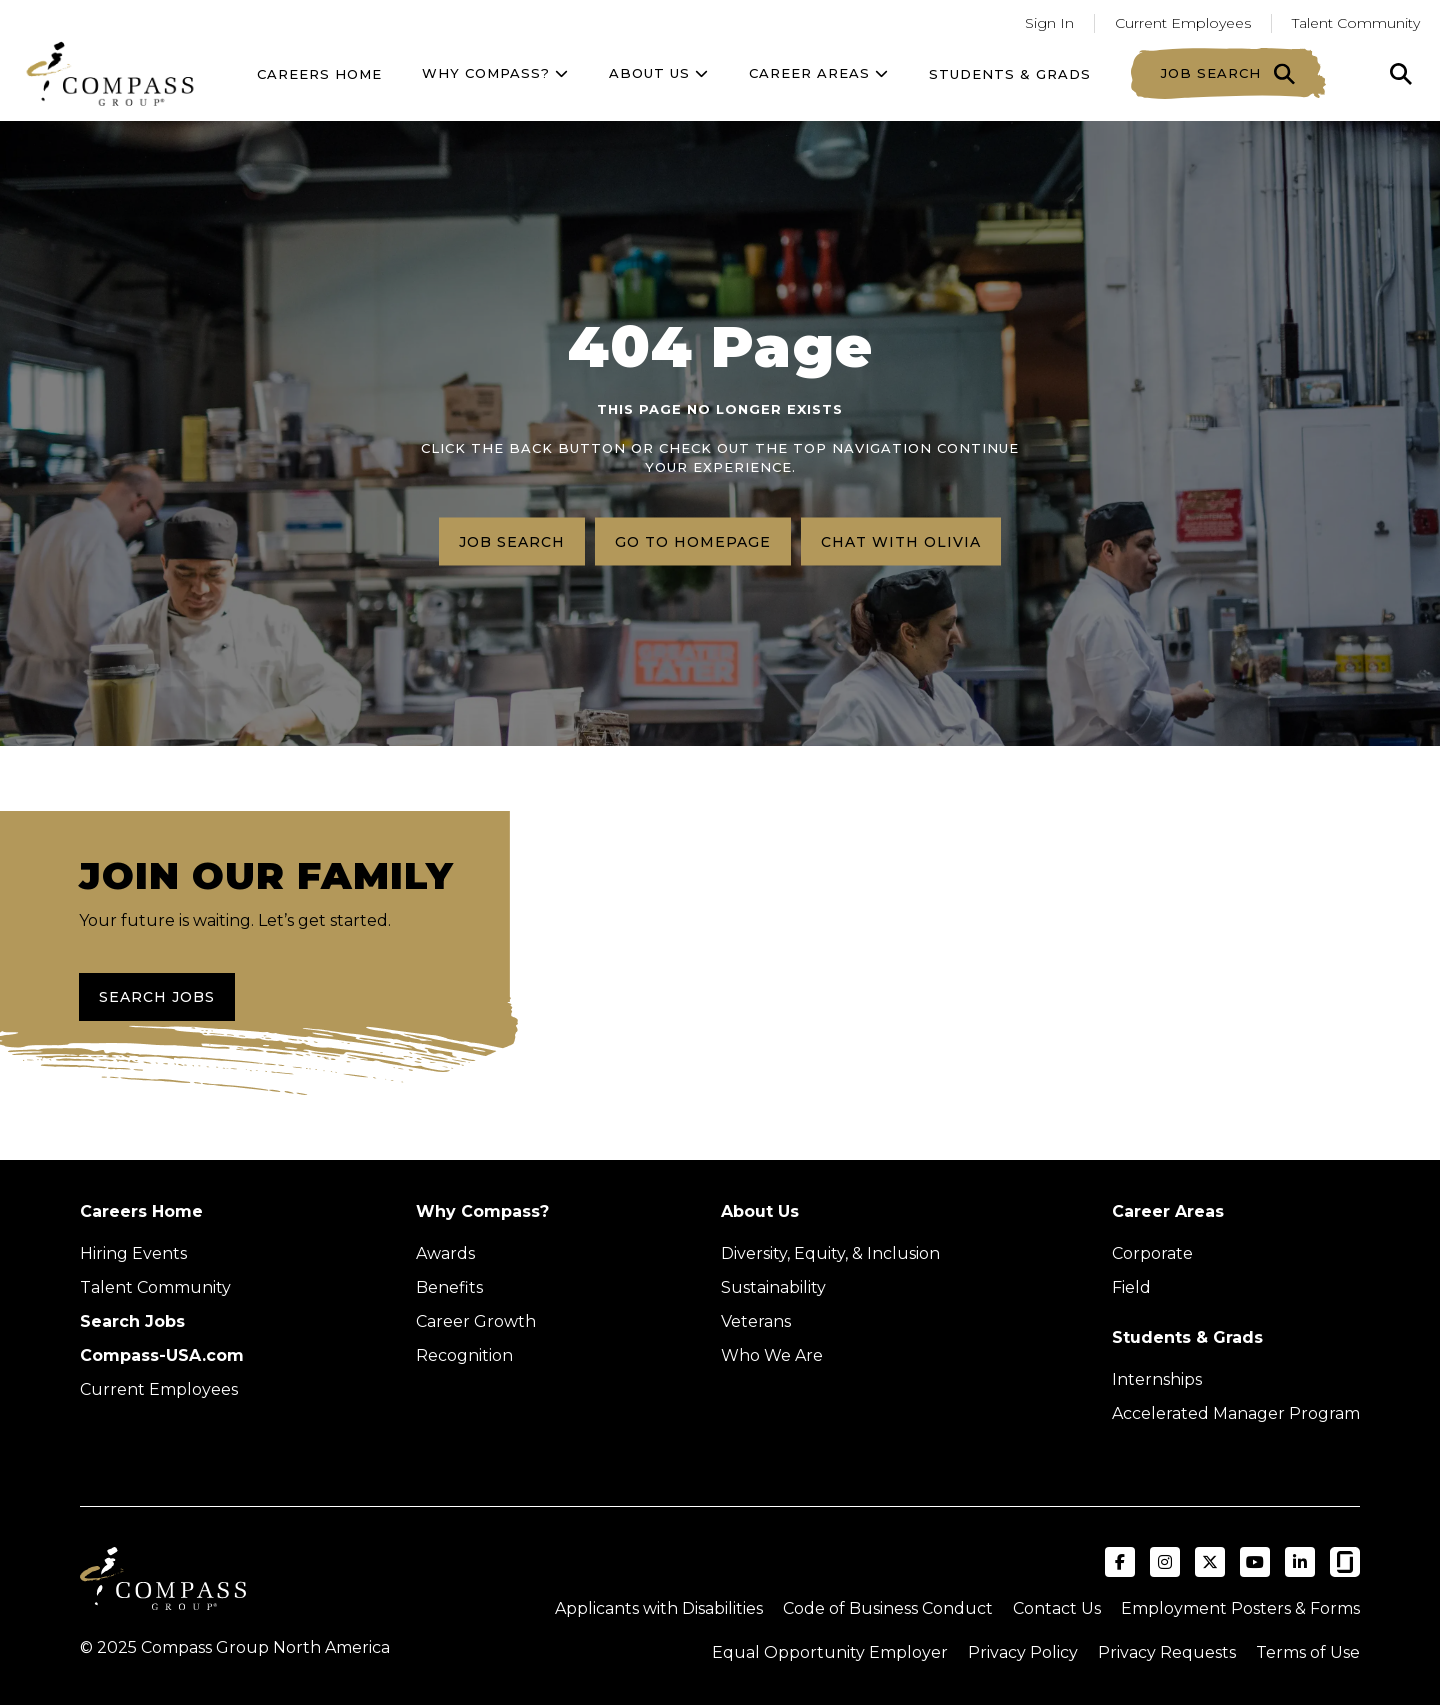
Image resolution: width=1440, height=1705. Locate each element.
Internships (1157, 1379)
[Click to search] (1401, 74)
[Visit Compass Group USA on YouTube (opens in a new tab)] (1255, 1562)
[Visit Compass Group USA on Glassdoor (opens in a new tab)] (1345, 1562)
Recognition (464, 1355)
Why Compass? (495, 73)
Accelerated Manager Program (1236, 1413)
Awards (445, 1253)
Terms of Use (1308, 1652)
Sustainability (773, 1287)
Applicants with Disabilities (659, 1608)
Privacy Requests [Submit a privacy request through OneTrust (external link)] (1167, 1652)
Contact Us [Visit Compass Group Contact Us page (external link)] (1057, 1608)
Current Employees (159, 1389)
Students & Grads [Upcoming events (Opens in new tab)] (1187, 1337)
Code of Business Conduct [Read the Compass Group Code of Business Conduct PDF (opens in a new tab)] (888, 1608)
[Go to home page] (110, 73)
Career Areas (819, 73)
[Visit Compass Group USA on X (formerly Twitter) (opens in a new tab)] (1210, 1562)
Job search (512, 541)
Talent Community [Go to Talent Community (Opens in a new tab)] (1356, 23)
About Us (760, 1211)
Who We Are (772, 1355)
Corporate (1152, 1253)
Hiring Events (133, 1253)
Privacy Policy (1023, 1652)
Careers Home (319, 74)
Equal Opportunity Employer (830, 1652)
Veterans (756, 1321)
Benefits (449, 1287)
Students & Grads (1010, 74)
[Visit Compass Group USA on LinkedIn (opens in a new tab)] (1300, 1562)
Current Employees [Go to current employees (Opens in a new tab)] (1183, 23)
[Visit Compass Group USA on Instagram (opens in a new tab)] (1165, 1562)
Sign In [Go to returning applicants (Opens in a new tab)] (1049, 23)
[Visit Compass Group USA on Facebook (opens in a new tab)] (1120, 1562)
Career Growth (476, 1321)
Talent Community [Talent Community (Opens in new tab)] (155, 1287)
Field (1131, 1287)
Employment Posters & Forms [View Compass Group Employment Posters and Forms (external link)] (1240, 1608)
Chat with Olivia (901, 541)
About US (659, 73)
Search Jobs (157, 997)
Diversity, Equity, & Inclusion (830, 1253)
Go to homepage (693, 541)
